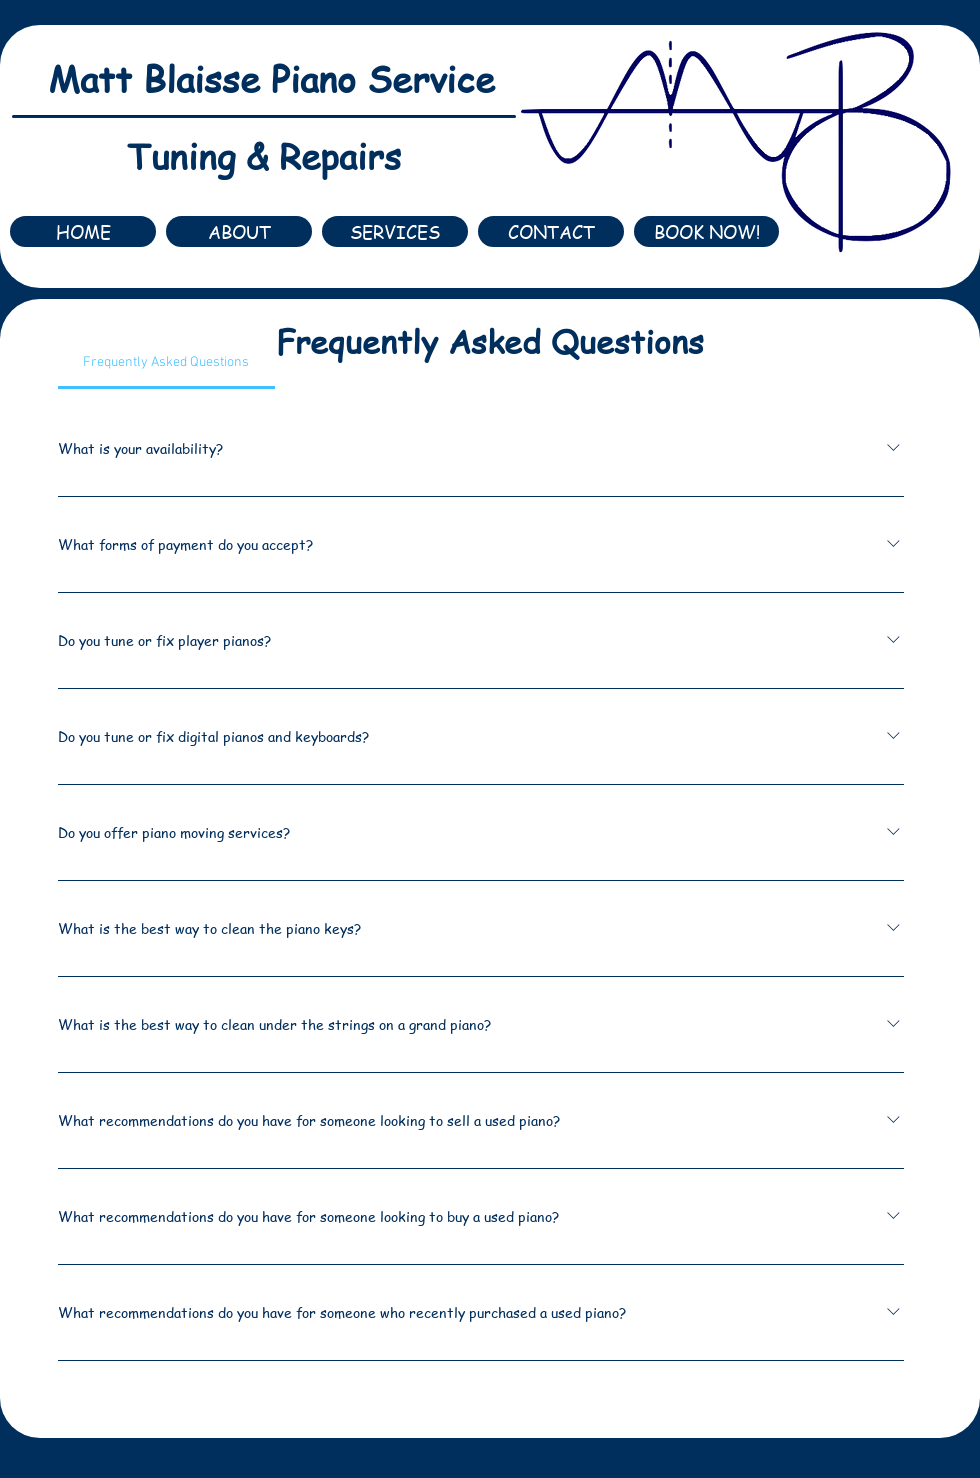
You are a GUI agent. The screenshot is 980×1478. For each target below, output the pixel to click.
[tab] (166, 363)
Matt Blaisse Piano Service (271, 79)
